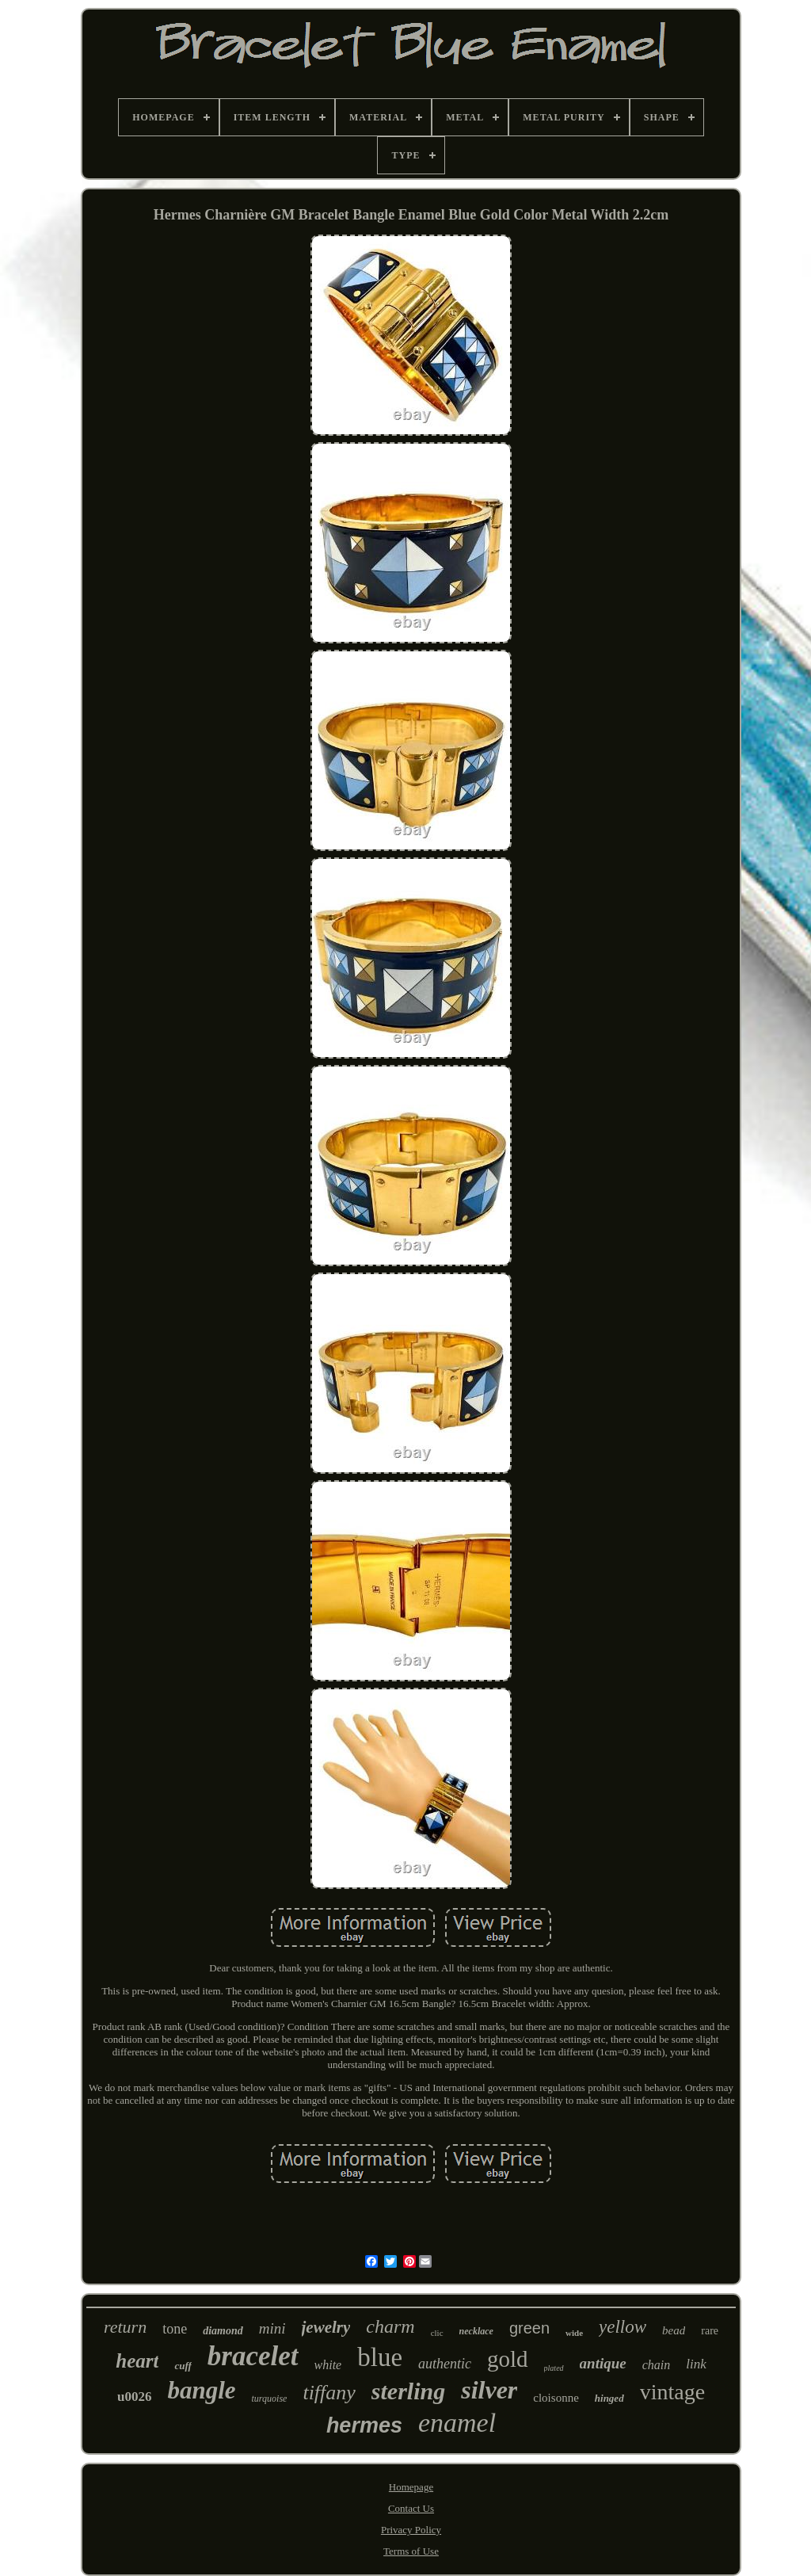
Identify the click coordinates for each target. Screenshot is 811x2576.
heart (137, 2361)
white (328, 2365)
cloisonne (556, 2397)
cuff (182, 2366)
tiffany (329, 2392)
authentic (444, 2364)
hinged (609, 2398)
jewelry (326, 2327)
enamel (457, 2422)
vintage (672, 2391)
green (529, 2328)
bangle (201, 2390)
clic (437, 2332)
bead (673, 2330)
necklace (476, 2331)
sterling (408, 2391)
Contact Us (411, 2508)
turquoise (269, 2398)
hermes (364, 2425)
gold (507, 2359)
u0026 (134, 2396)
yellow (622, 2327)
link (696, 2364)
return (125, 2327)
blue (379, 2357)
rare (709, 2331)
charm (390, 2326)
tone (174, 2329)
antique (603, 2363)
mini (272, 2328)
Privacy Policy (411, 2530)
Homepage (411, 2487)
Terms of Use (411, 2551)
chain (656, 2365)
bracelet (253, 2356)
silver (489, 2390)
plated (554, 2368)
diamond (223, 2331)
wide (574, 2332)
